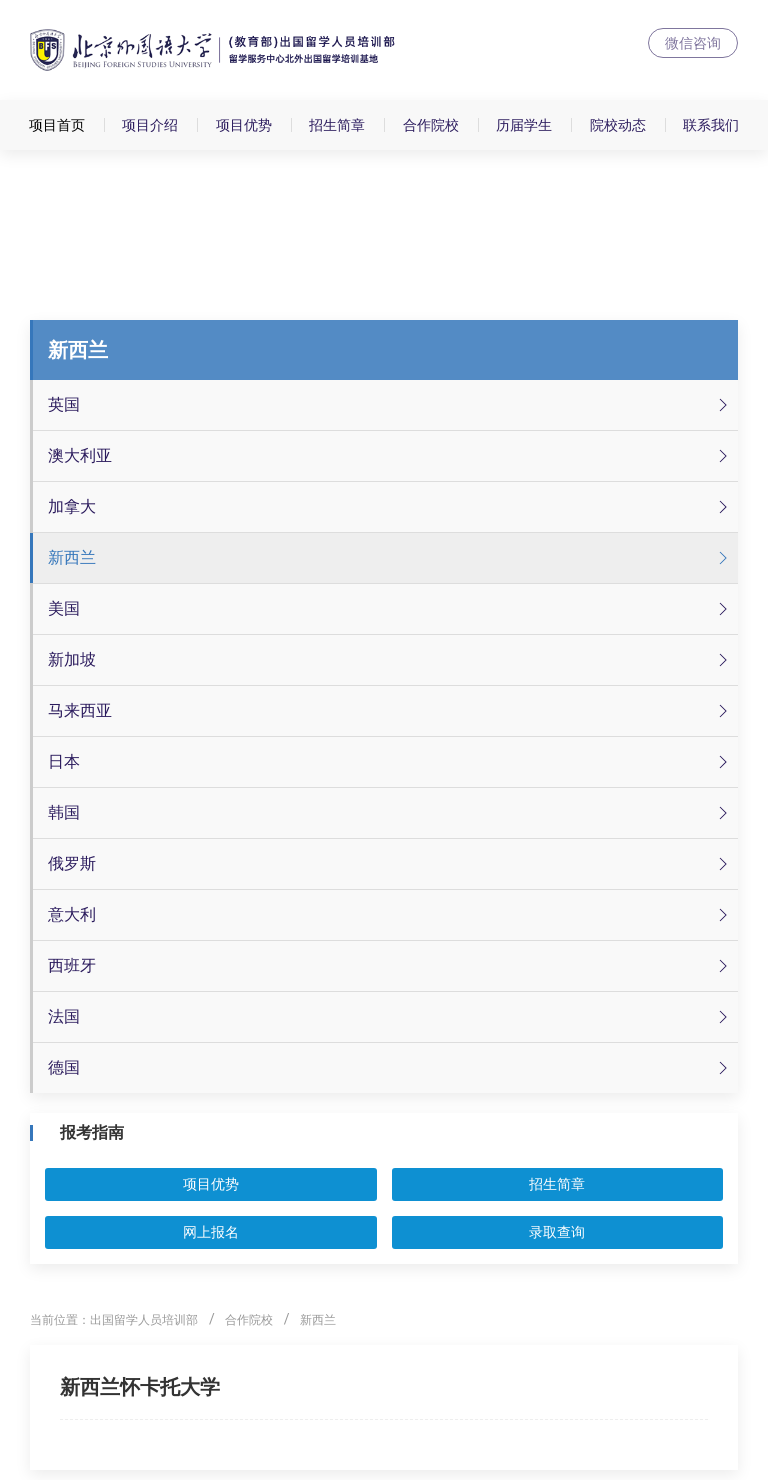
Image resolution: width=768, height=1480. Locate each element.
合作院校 (431, 125)
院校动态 (618, 125)
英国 (390, 405)
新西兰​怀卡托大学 (140, 1387)
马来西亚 (390, 711)
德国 (390, 1068)
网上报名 (211, 1232)
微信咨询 (693, 43)
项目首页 (57, 125)
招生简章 (337, 125)
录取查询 (557, 1232)
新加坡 (390, 660)
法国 (390, 1017)
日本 (390, 762)
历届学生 (524, 125)
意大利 (390, 915)
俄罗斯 (390, 864)
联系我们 (711, 125)
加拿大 (390, 507)
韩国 (390, 813)
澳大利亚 (390, 456)
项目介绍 (150, 125)
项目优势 (244, 125)
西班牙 (390, 966)
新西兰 (390, 558)
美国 (390, 609)
